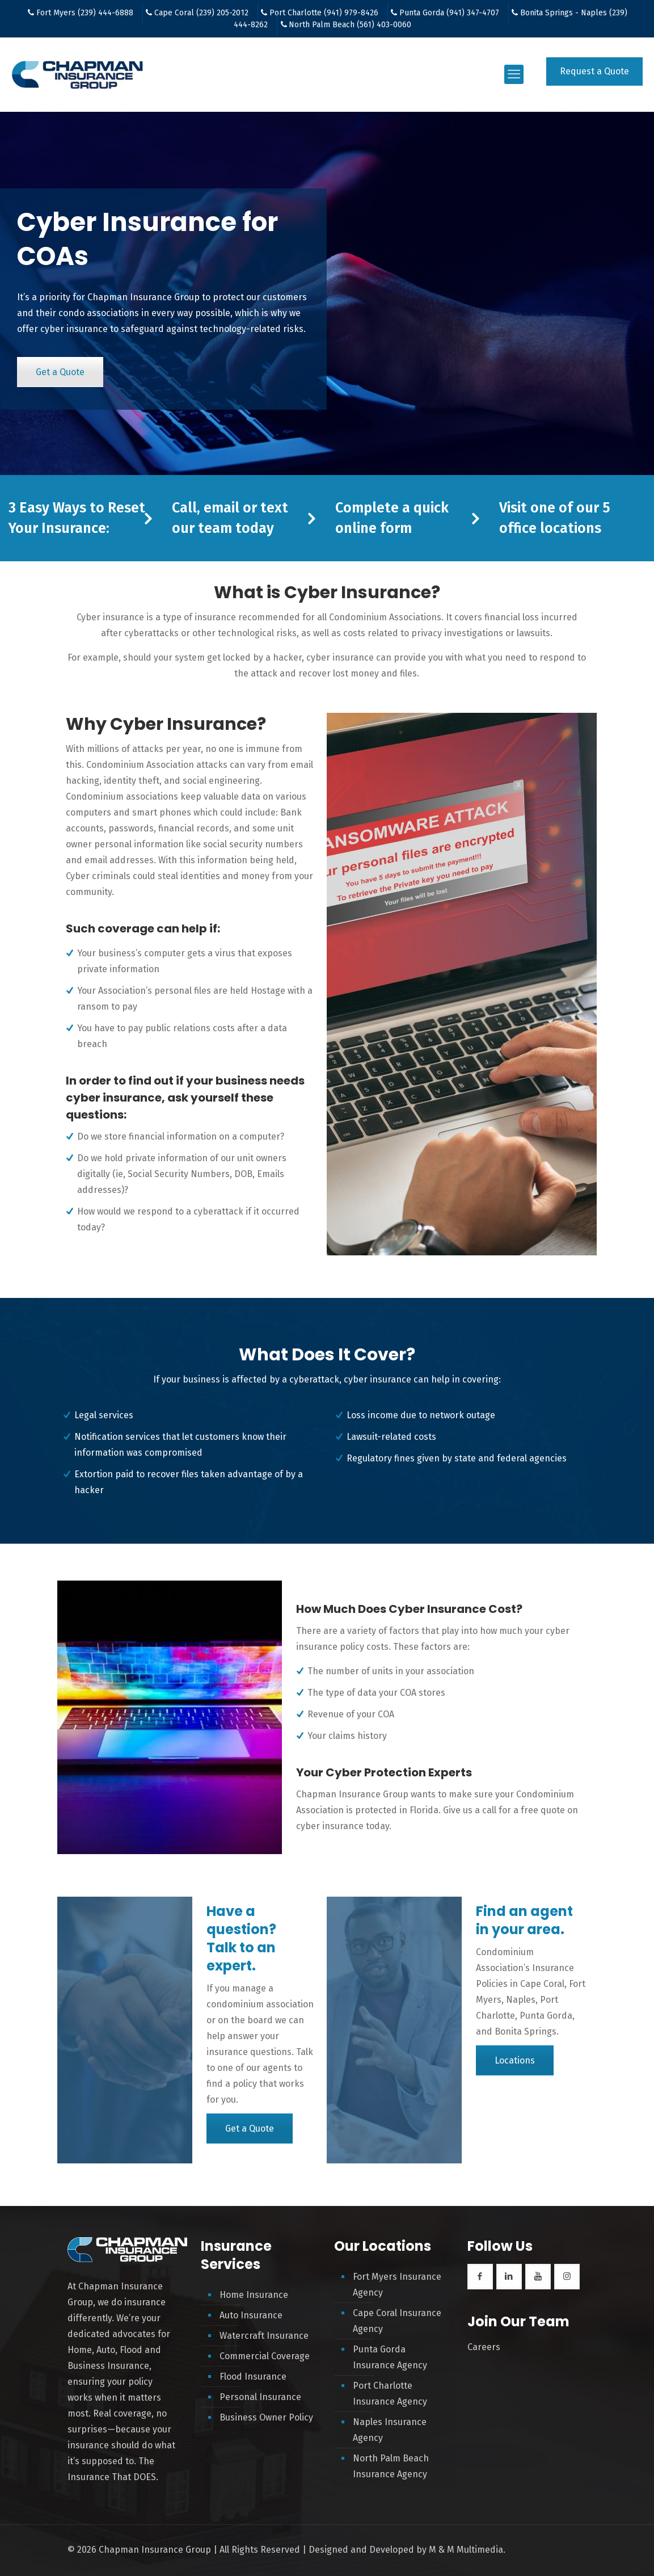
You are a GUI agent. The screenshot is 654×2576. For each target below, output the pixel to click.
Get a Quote (60, 372)
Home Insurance (254, 2294)
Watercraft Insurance (264, 2335)
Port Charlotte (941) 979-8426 (323, 13)
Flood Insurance (253, 2376)
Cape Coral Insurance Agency (397, 2321)
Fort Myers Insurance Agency (397, 2284)
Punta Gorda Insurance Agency (390, 2357)
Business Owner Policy (266, 2417)
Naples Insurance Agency (390, 2430)
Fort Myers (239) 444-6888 (84, 13)
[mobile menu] (514, 74)
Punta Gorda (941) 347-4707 (449, 13)
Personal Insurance (260, 2397)
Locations (515, 2060)
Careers (483, 2347)
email (221, 507)
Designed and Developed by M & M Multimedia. (407, 2549)
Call (184, 507)
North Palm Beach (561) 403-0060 (350, 25)
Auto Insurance (251, 2315)
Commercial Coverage (265, 2356)
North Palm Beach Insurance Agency (391, 2466)
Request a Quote (594, 71)
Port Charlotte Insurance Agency (390, 2393)
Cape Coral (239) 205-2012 (201, 13)
